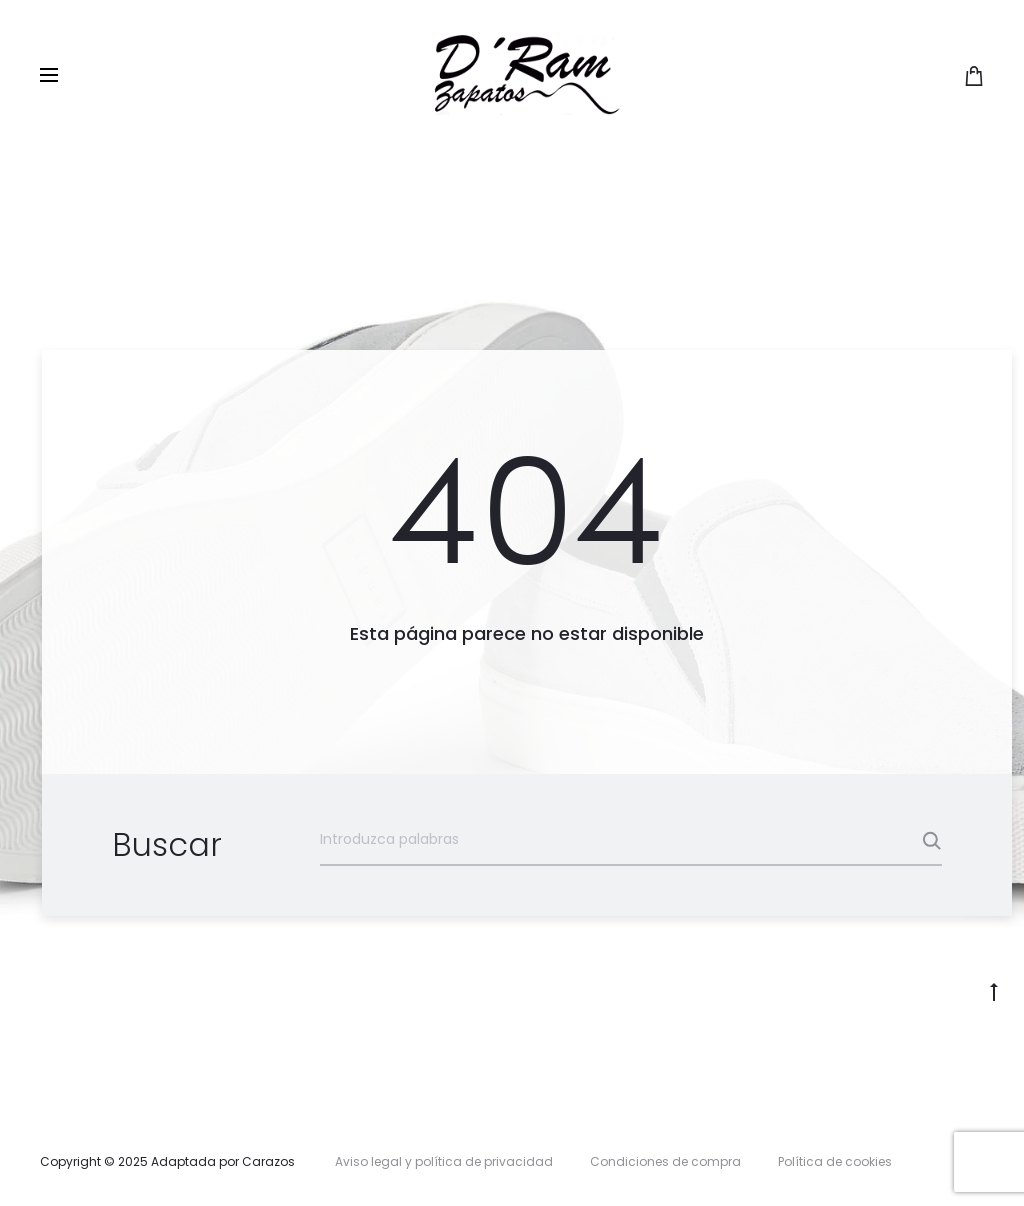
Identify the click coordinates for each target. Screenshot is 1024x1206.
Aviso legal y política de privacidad (444, 1161)
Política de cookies (835, 1161)
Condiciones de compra (665, 1161)
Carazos (268, 1161)
